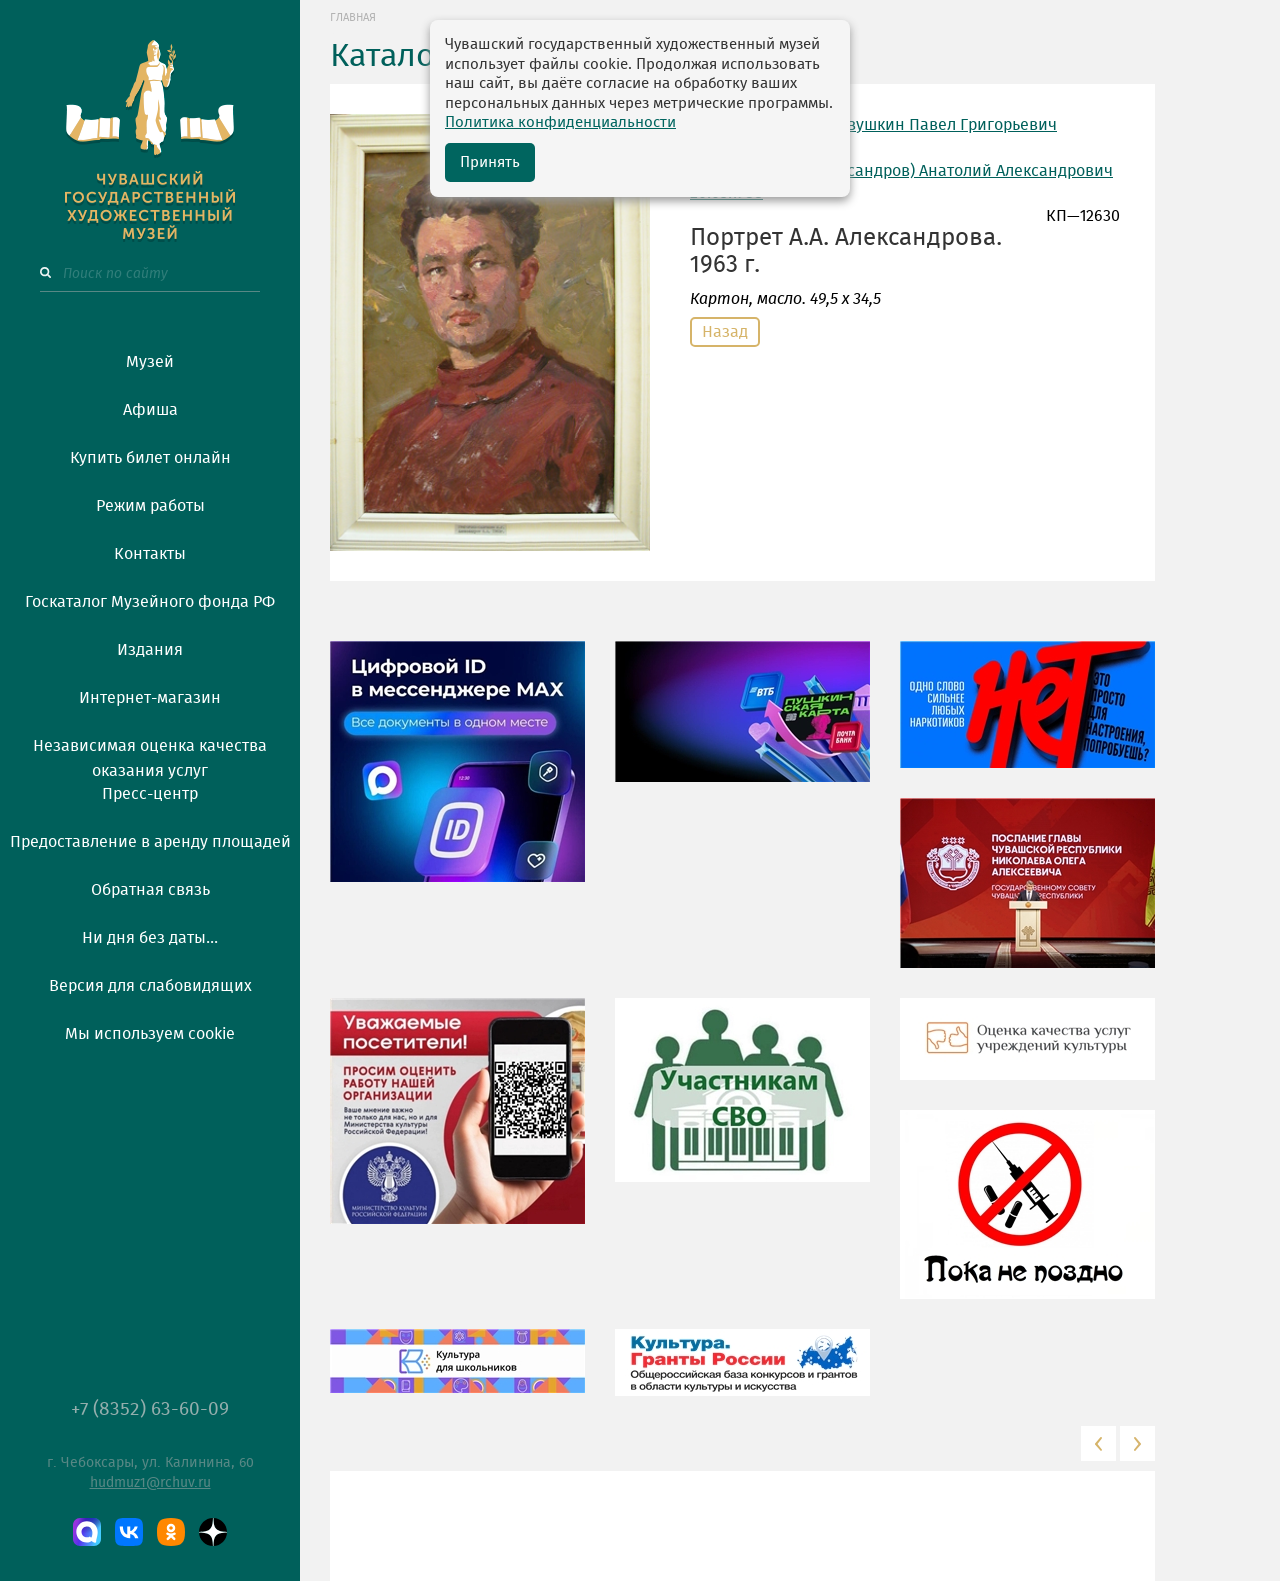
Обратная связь (150, 890)
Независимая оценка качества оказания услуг (150, 755)
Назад (725, 332)
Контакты (150, 554)
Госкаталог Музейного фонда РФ (150, 602)
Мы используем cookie (150, 1034)
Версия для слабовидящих (150, 986)
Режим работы (150, 506)
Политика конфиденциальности (560, 122)
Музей (150, 362)
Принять (490, 162)
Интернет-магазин (150, 698)
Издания (150, 650)
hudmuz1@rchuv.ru (150, 1483)
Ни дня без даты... (150, 938)
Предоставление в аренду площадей (150, 842)
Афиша (150, 410)
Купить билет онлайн (150, 458)
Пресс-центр (150, 794)
